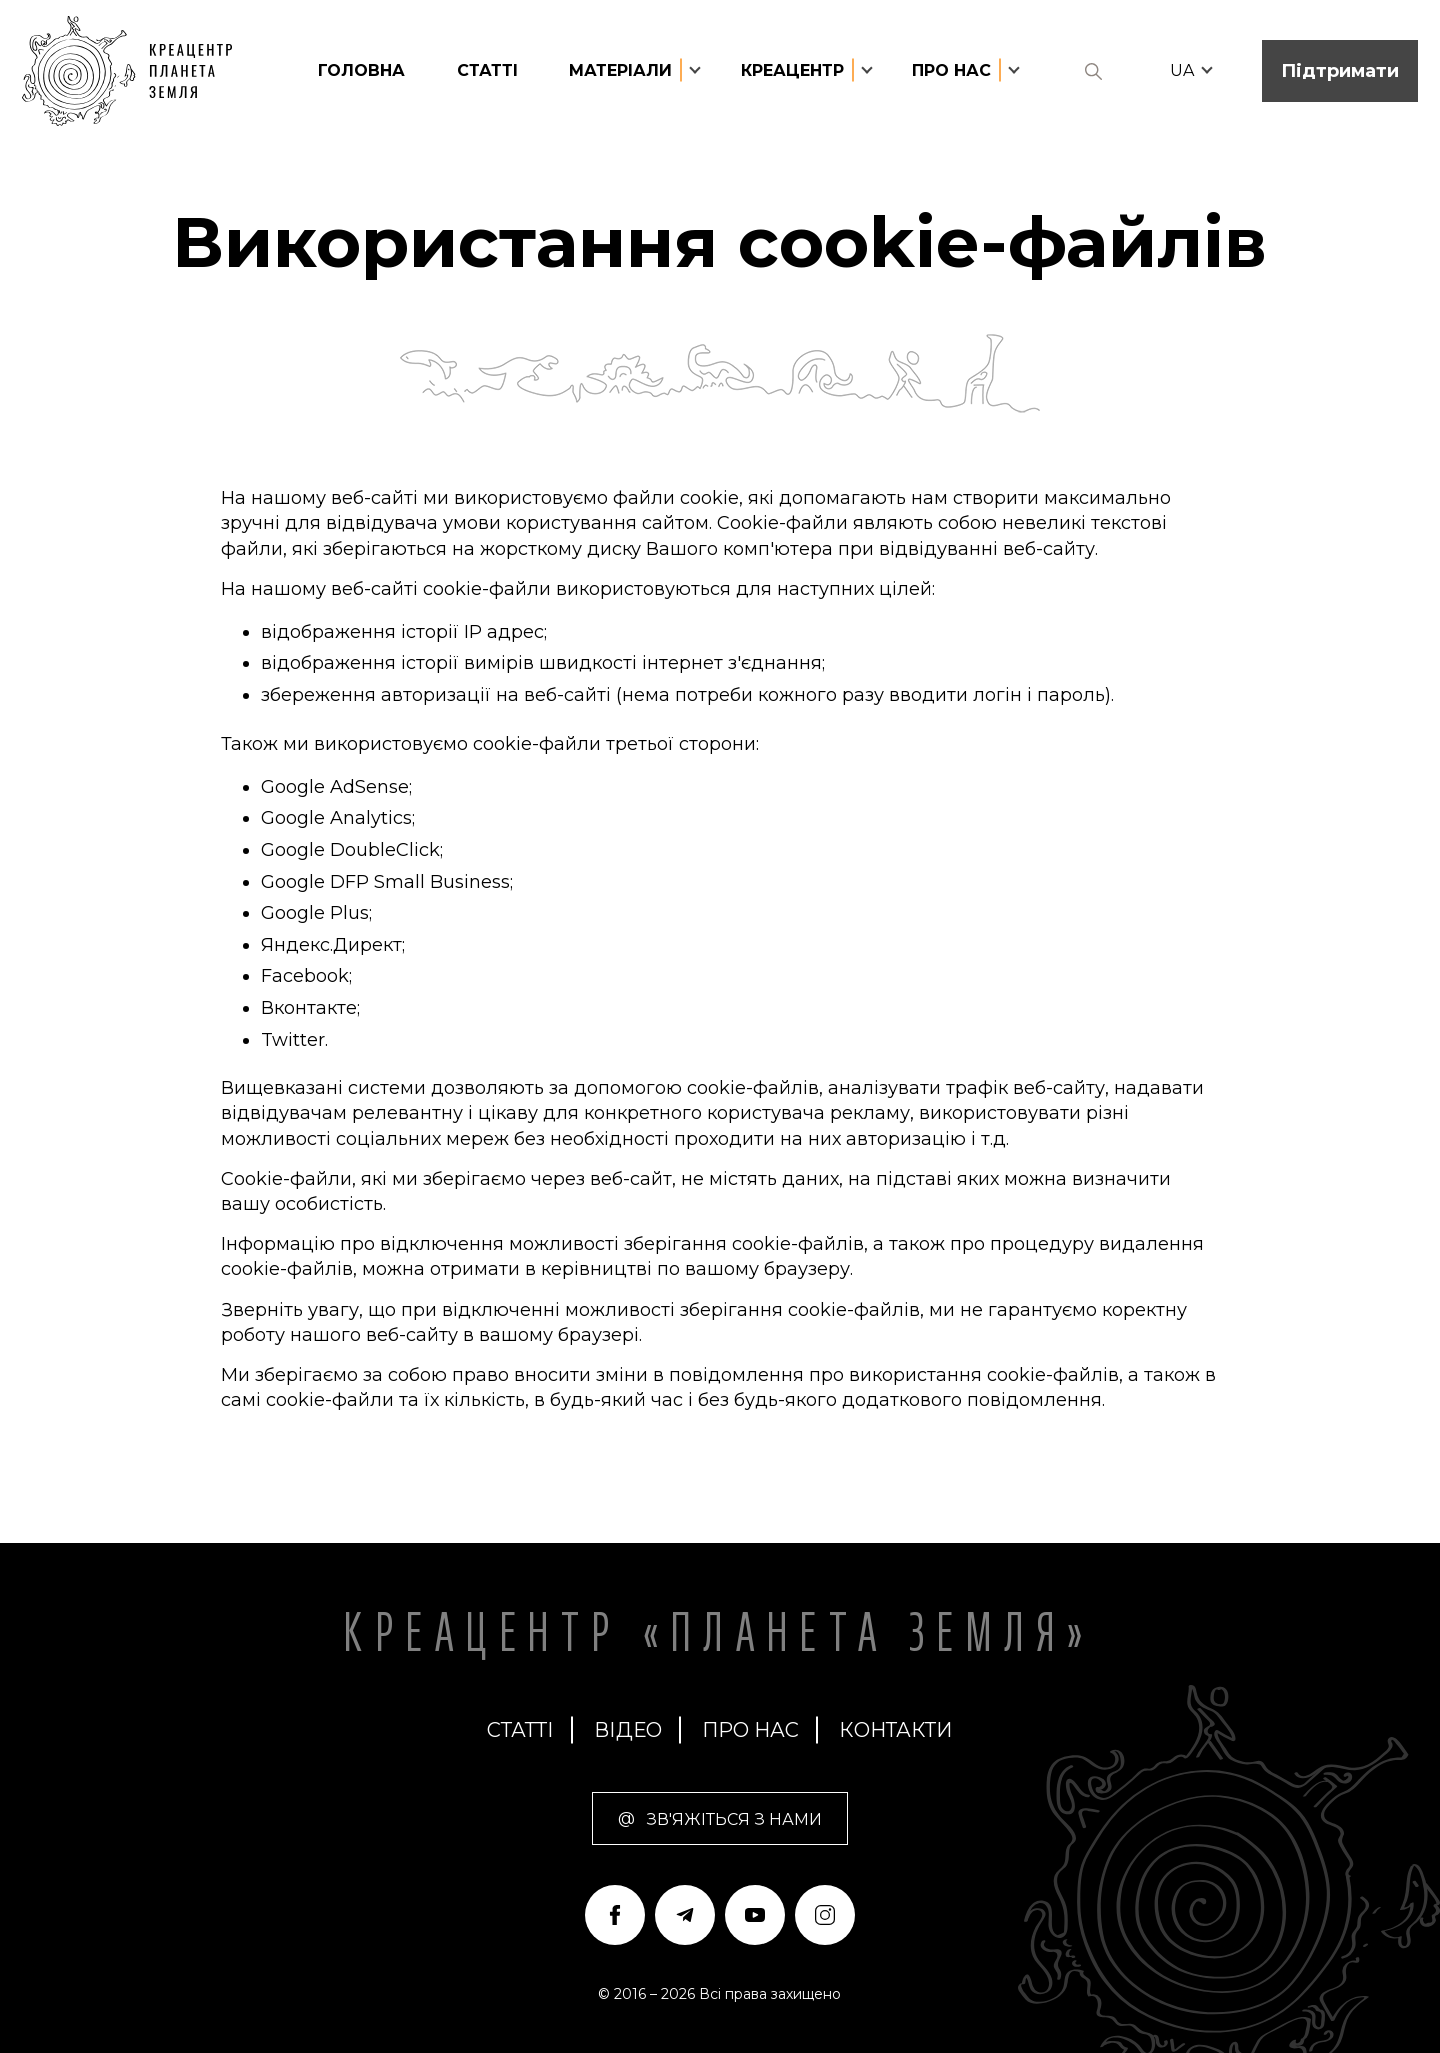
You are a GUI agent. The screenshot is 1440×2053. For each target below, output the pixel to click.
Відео (628, 1730)
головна (361, 70)
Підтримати (1340, 71)
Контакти (895, 1730)
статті (487, 70)
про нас (750, 1730)
